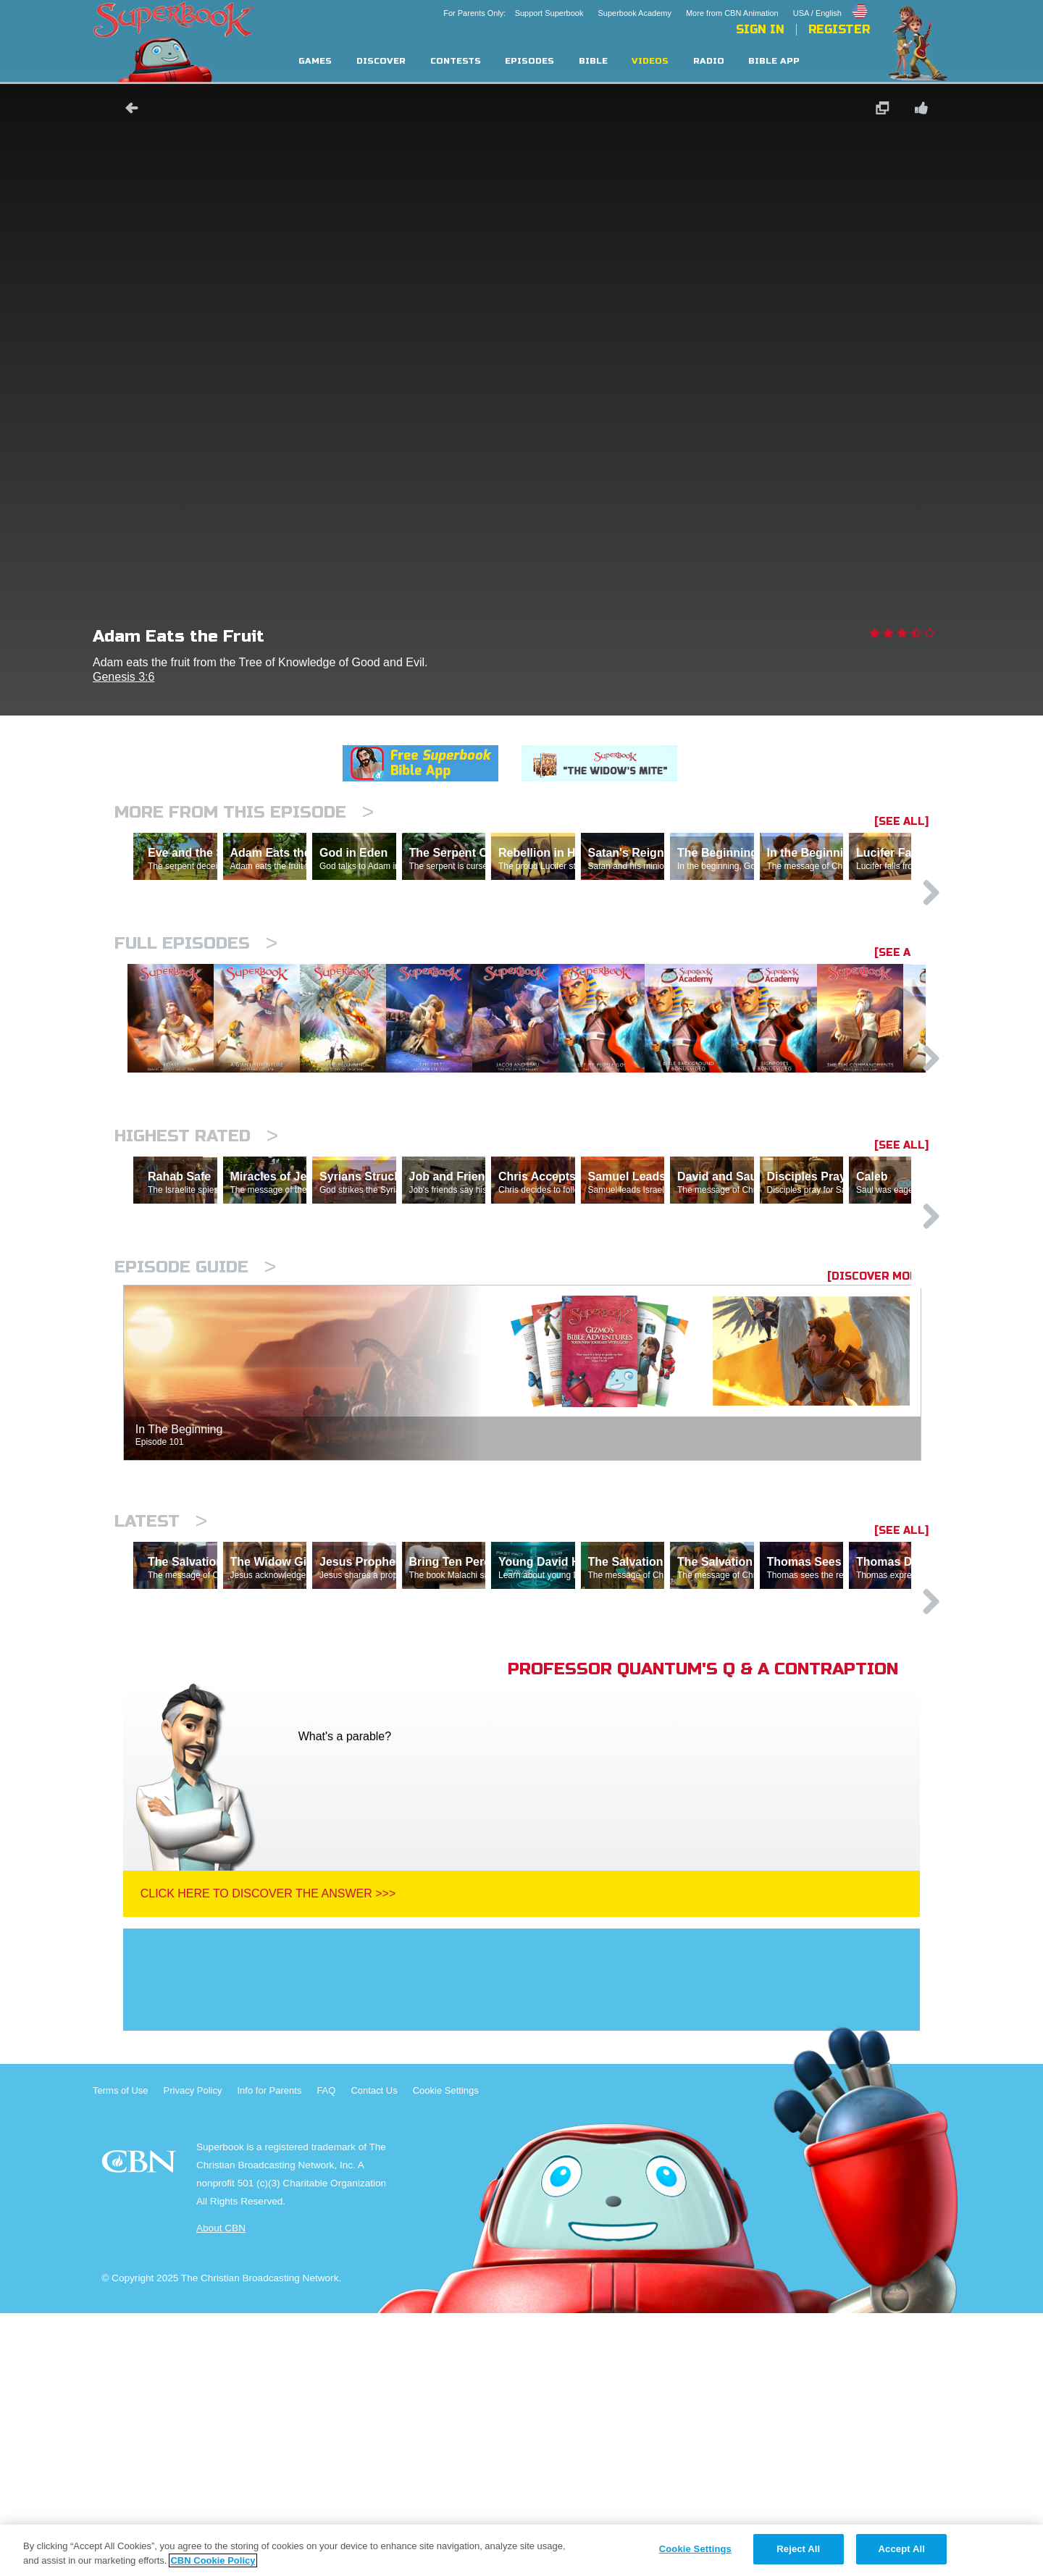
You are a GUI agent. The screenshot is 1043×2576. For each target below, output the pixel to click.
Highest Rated (196, 1273)
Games (315, 61)
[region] (521, 2550)
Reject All (798, 2548)
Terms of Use (120, 2353)
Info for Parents (270, 2353)
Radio (708, 61)
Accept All (902, 2548)
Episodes (529, 61)
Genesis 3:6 (123, 677)
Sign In (760, 29)
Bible (593, 61)
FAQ (326, 2353)
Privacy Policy (193, 2353)
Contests (455, 61)
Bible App (774, 61)
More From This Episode (244, 812)
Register (839, 29)
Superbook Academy (634, 13)
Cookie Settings (446, 2353)
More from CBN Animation (732, 13)
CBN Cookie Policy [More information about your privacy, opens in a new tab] (212, 2560)
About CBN (221, 2490)
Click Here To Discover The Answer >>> (268, 2156)
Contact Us (374, 2353)
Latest (160, 1721)
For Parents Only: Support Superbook (513, 13)
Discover (381, 61)
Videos (650, 61)
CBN (140, 2428)
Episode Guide (195, 1467)
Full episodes (195, 1006)
